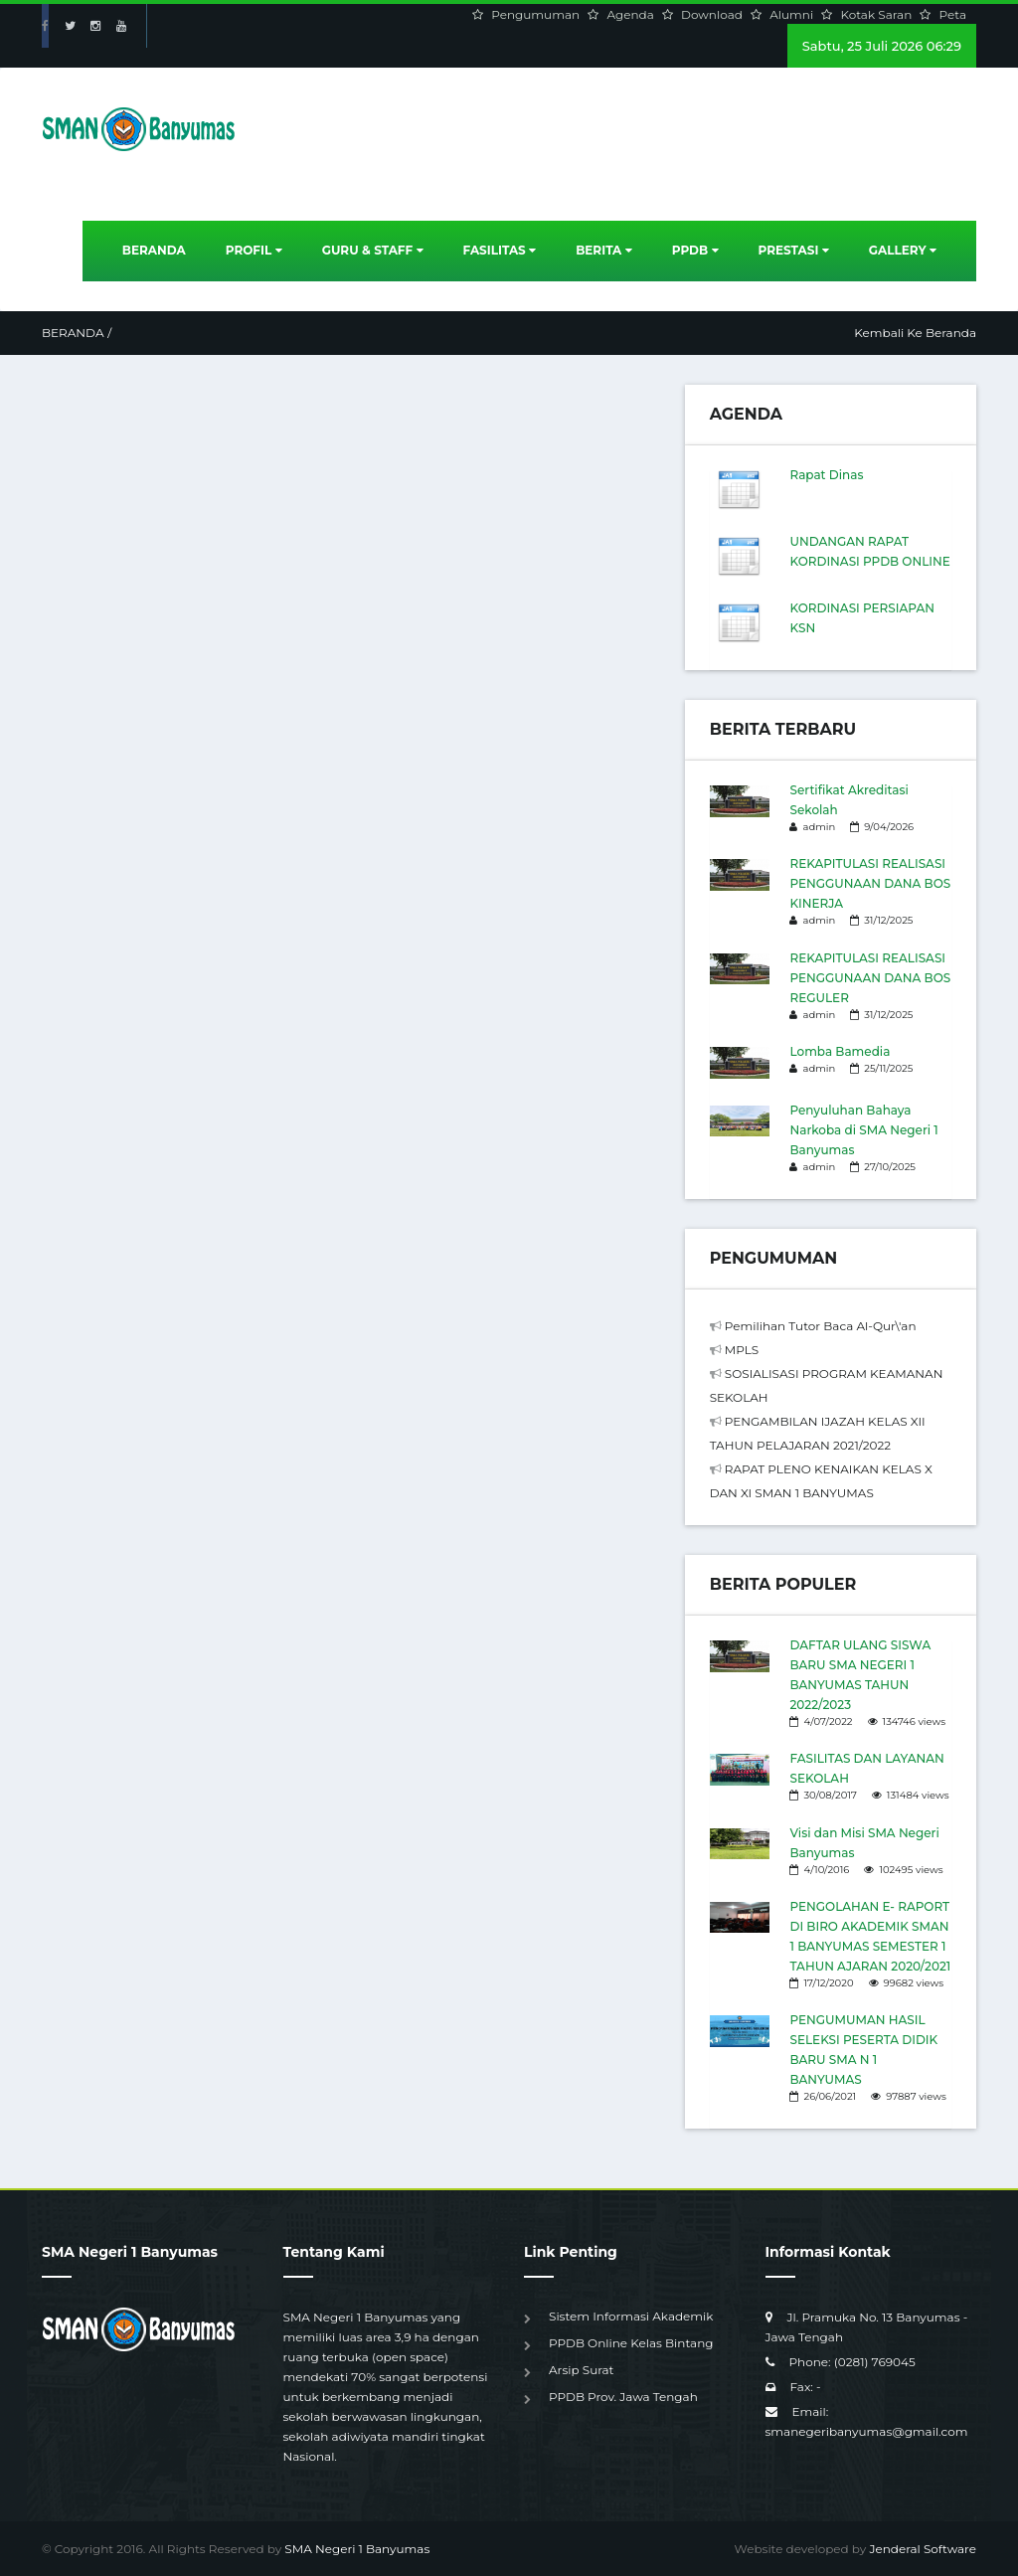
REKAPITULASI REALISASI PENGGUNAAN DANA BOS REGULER (869, 977)
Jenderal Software (922, 2548)
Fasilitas (500, 250)
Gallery (902, 250)
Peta (952, 14)
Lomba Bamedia (839, 1051)
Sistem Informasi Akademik (631, 2316)
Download (713, 14)
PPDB (695, 250)
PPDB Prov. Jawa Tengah (623, 2396)
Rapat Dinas (826, 474)
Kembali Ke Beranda (915, 332)
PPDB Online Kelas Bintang (631, 2342)
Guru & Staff (373, 250)
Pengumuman (537, 14)
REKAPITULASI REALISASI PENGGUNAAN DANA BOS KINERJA (869, 883)
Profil (254, 250)
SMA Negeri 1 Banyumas (356, 2548)
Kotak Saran (877, 14)
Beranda (154, 250)
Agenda (631, 14)
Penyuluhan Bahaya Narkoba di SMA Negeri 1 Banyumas (863, 1130)
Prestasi (794, 250)
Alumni (792, 14)
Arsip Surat (581, 2369)
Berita (604, 250)
